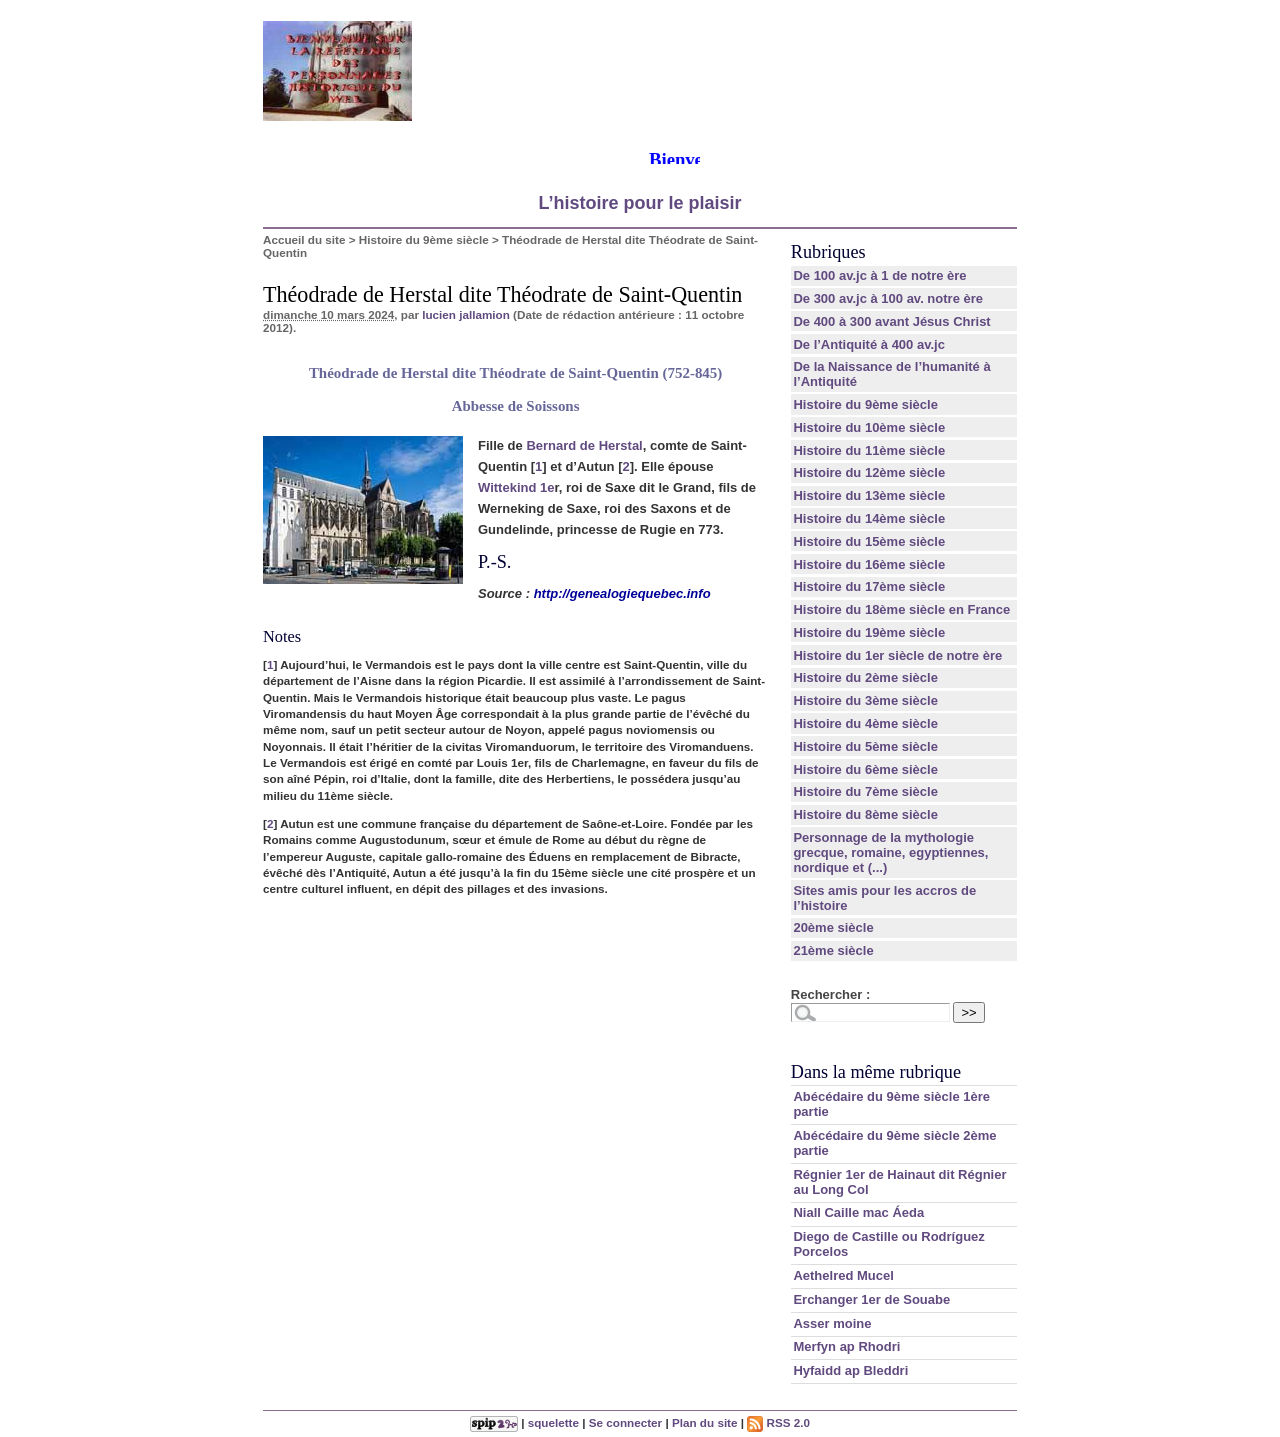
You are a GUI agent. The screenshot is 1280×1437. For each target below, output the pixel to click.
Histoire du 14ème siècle (869, 518)
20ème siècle (833, 927)
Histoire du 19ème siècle (869, 632)
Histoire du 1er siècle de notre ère (897, 655)
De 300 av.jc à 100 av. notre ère (888, 298)
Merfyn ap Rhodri (846, 1346)
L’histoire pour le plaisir (639, 203)
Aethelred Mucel (843, 1275)
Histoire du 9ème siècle (424, 239)
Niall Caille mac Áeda (858, 1212)
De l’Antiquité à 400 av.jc (868, 344)
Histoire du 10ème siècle (869, 427)
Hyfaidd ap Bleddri (850, 1370)
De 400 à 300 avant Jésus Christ (891, 321)
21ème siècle (833, 950)
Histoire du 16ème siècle (869, 564)
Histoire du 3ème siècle (865, 700)
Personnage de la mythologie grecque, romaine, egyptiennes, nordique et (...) (890, 852)
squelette (553, 1422)
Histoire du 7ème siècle (865, 791)
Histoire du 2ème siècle (865, 677)
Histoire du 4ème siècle (865, 723)
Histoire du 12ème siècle (869, 472)
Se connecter (625, 1422)
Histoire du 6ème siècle (865, 769)
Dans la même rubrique (876, 1072)
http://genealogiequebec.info (622, 593)
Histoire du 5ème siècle (865, 746)
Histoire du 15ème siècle (869, 541)
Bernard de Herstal (584, 445)
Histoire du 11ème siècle (869, 450)
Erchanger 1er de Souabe (871, 1299)
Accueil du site (304, 239)
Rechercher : (830, 994)
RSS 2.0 (778, 1422)
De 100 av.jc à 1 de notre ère (879, 275)
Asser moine (832, 1323)
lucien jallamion (466, 314)
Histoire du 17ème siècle (869, 586)
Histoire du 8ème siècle (865, 814)
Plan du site (705, 1422)
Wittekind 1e (516, 487)
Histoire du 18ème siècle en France (901, 609)
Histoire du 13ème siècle (869, 495)
